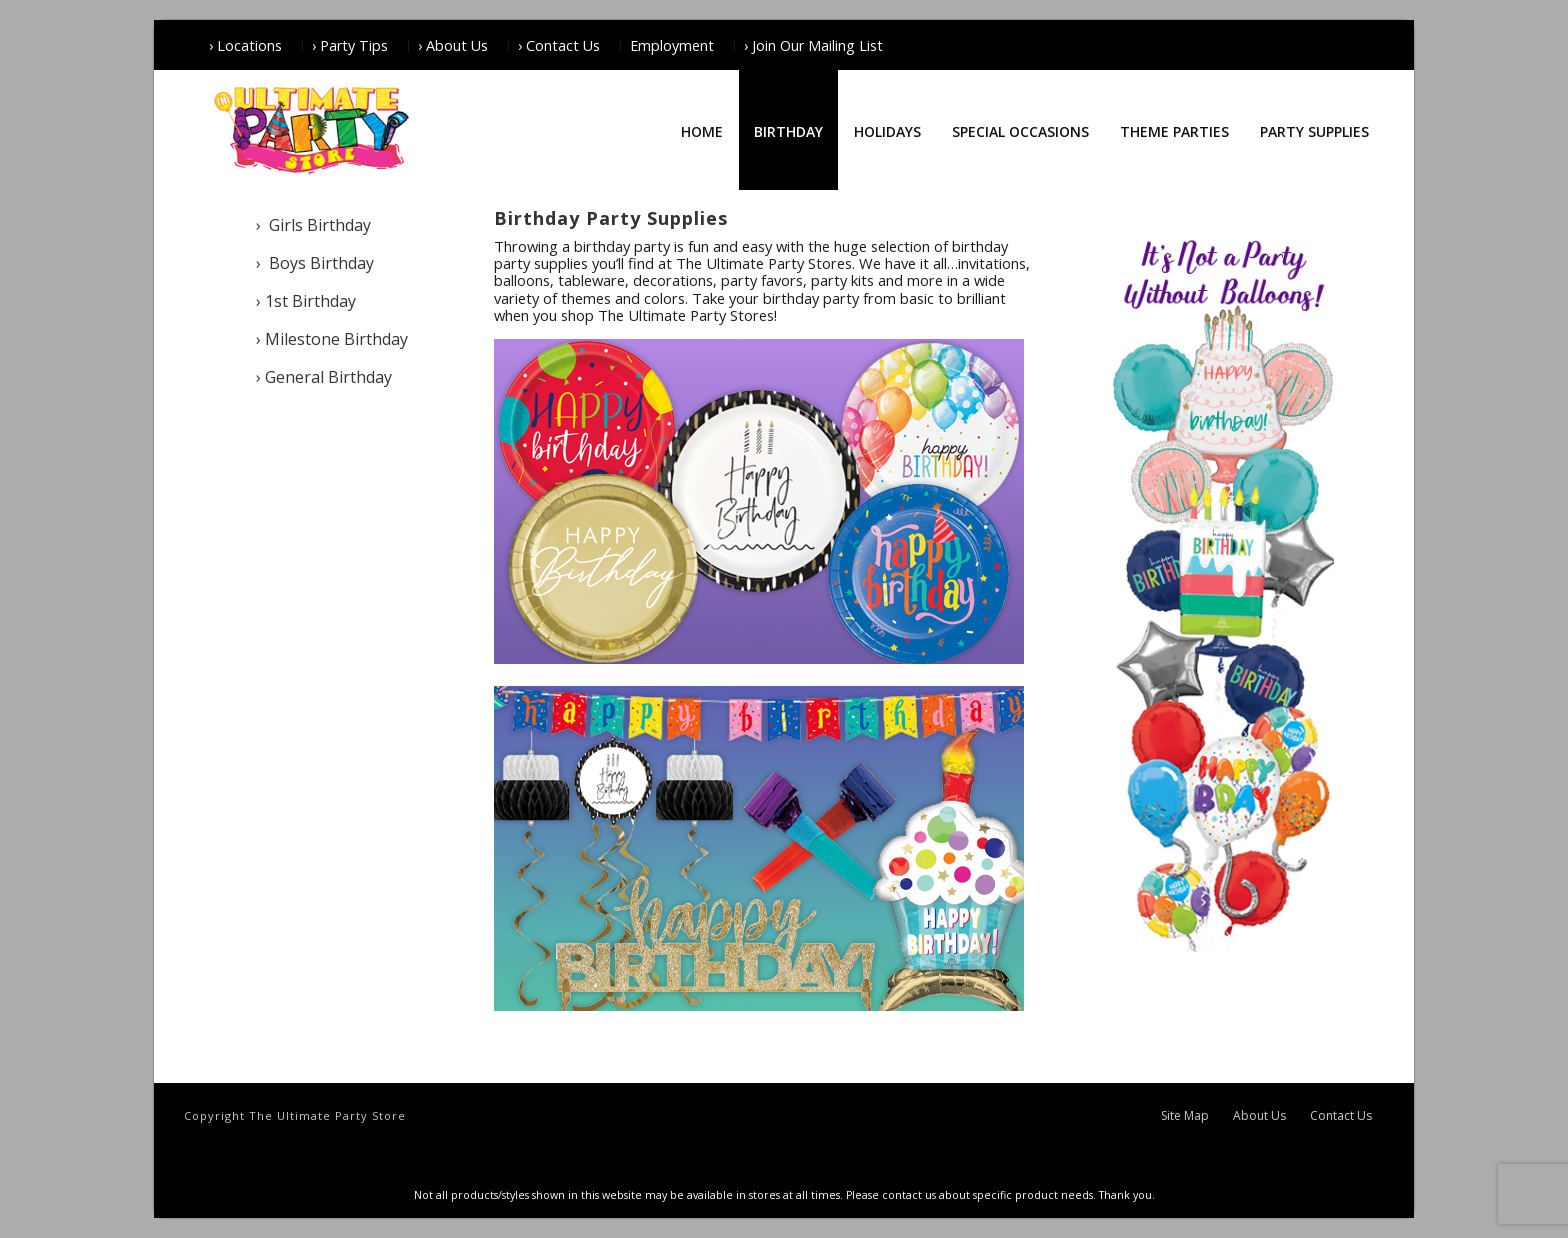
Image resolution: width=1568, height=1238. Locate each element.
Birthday (788, 131)
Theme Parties (1174, 131)
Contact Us (1341, 1116)
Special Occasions (1020, 131)
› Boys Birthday (315, 263)
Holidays (887, 131)
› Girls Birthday (313, 225)
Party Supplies (1314, 131)
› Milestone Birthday (332, 339)
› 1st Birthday (306, 301)
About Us (1259, 1116)
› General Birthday (324, 377)
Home (702, 131)
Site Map (1185, 1116)
